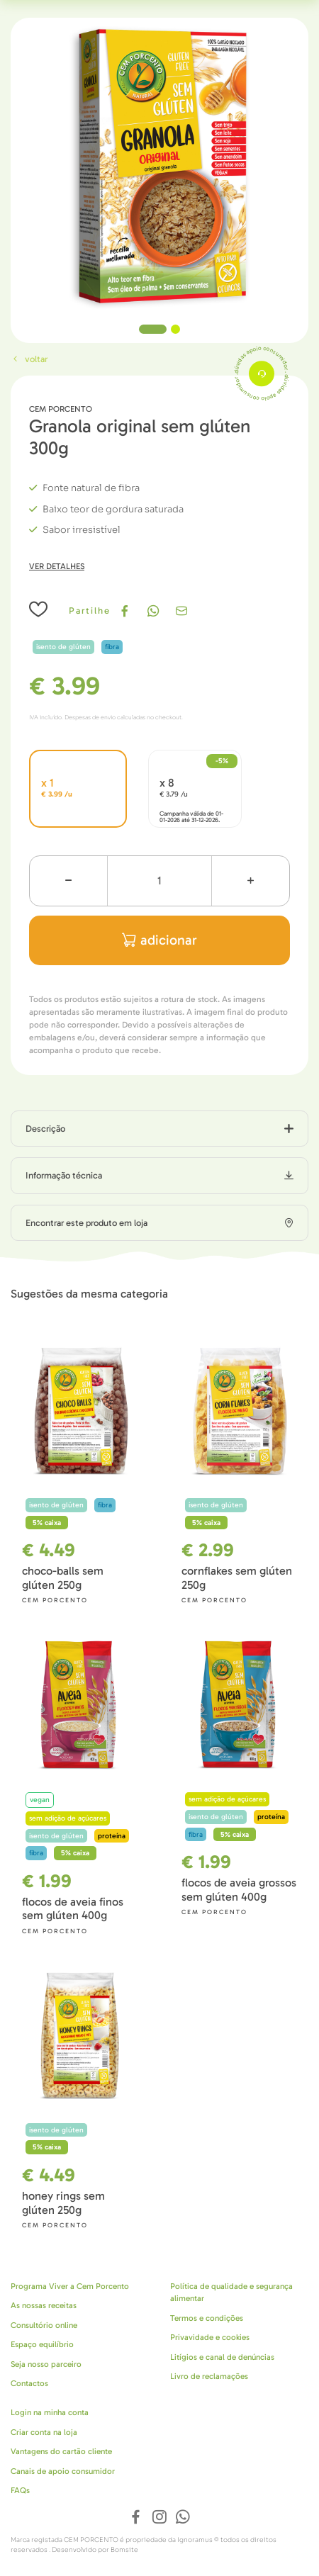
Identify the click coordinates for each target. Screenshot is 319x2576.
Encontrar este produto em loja (86, 1222)
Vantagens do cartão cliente (61, 2451)
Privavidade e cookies (210, 2337)
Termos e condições (206, 2318)
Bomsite (124, 2550)
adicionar (160, 940)
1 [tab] (153, 329)
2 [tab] (175, 329)
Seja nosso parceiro (46, 2364)
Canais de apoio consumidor (63, 2471)
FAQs (20, 2490)
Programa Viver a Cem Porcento (70, 2286)
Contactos (29, 2383)
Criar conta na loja (44, 2432)
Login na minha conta (50, 2412)
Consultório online (44, 2325)
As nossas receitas (44, 2305)
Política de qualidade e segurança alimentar (231, 2292)
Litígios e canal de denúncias (222, 2357)
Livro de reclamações (209, 2376)
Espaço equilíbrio (42, 2344)
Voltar (29, 359)
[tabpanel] (159, 166)
